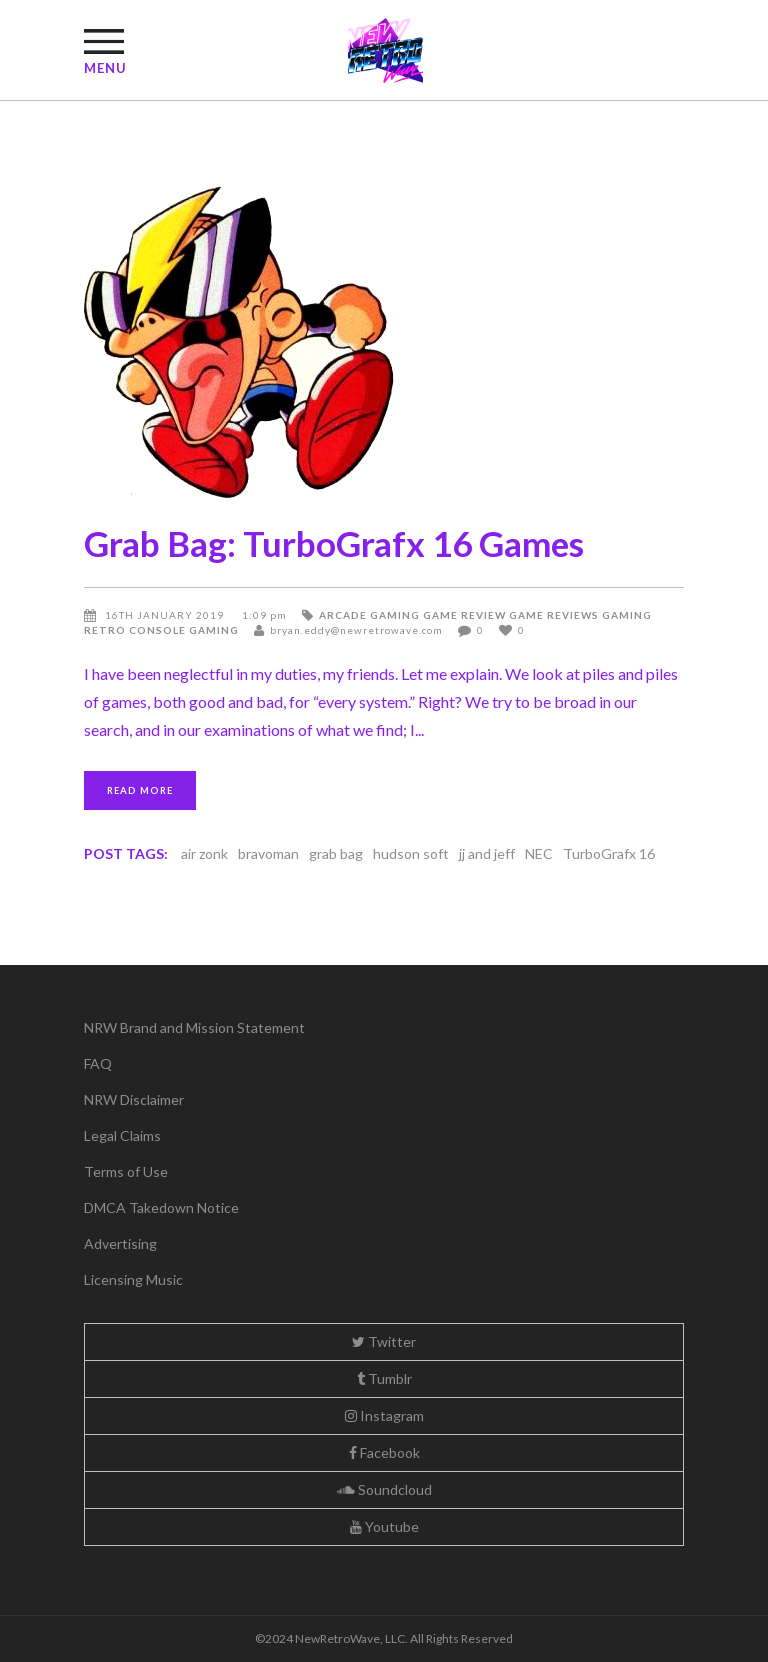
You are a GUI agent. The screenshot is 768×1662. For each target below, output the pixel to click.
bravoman (268, 853)
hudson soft (411, 853)
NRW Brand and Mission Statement (194, 1027)
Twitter (384, 1341)
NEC (539, 853)
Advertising (120, 1243)
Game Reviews (554, 615)
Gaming (627, 615)
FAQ (98, 1063)
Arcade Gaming (369, 615)
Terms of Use (126, 1171)
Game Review (464, 615)
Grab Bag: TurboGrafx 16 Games (334, 543)
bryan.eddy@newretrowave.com (356, 630)
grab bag (336, 853)
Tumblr (384, 1378)
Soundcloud (384, 1489)
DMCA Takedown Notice (161, 1207)
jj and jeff (487, 853)
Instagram (384, 1415)
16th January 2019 (166, 615)
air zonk (204, 853)
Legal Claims (122, 1135)
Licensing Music (133, 1279)
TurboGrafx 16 (609, 853)
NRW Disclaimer (134, 1099)
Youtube (384, 1526)
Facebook (384, 1452)
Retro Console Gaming (161, 630)
